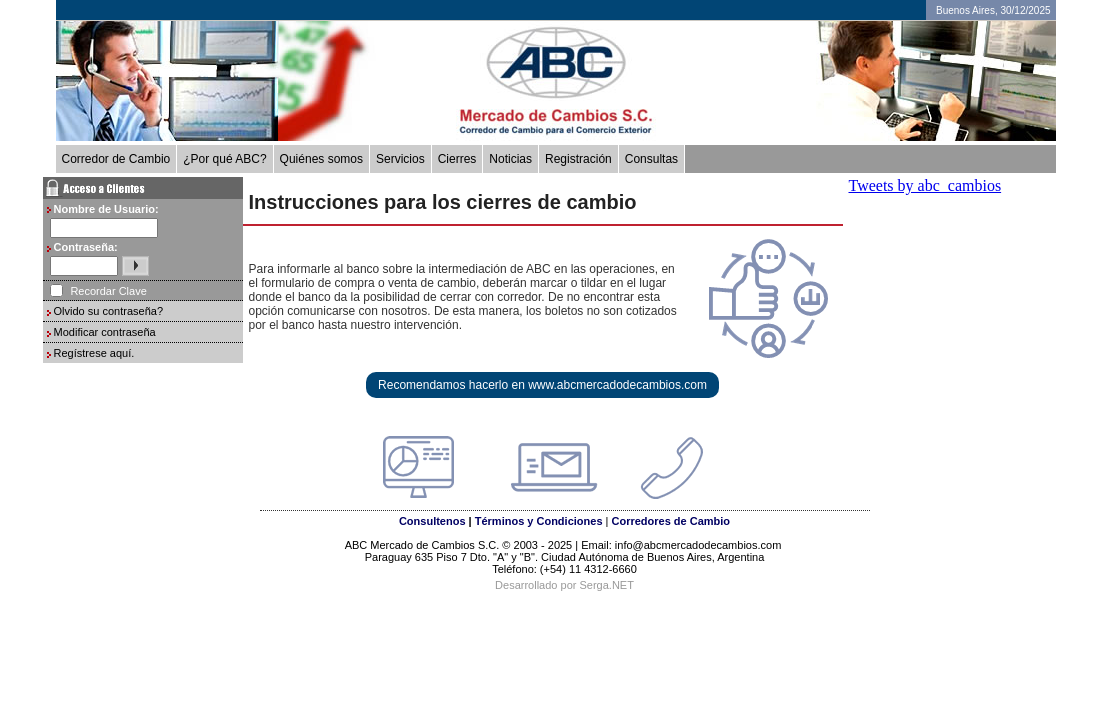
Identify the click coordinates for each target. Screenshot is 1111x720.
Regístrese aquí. (94, 353)
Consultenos (432, 521)
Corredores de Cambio (670, 521)
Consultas (651, 159)
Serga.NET (606, 585)
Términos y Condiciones (539, 521)
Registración (578, 159)
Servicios (400, 159)
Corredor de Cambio (116, 159)
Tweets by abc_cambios (925, 185)
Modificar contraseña (105, 332)
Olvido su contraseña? (108, 311)
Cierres (457, 159)
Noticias (510, 159)
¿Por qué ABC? (224, 159)
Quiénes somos (321, 159)
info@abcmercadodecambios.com (700, 545)
